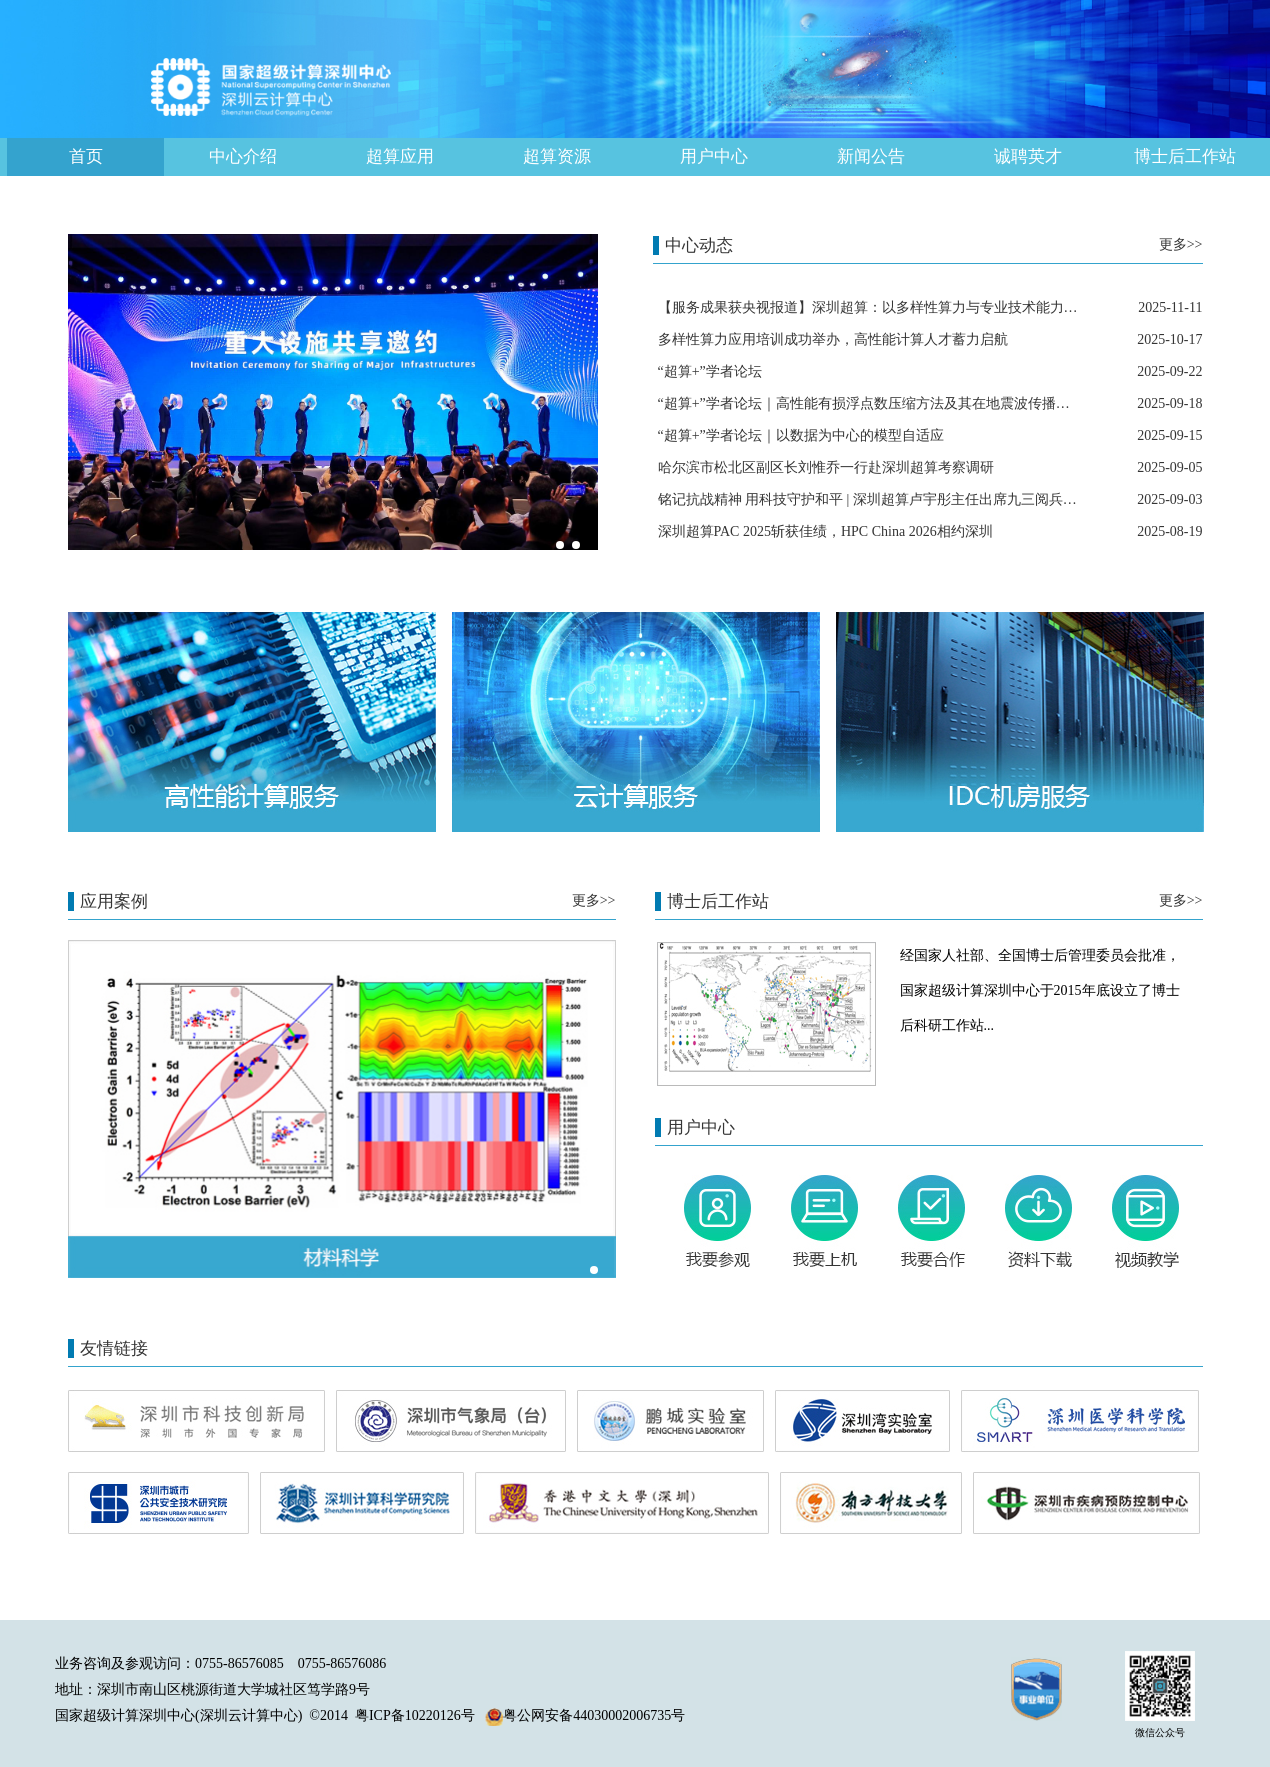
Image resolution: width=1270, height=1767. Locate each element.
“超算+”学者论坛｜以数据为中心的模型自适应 (801, 435)
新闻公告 (871, 156)
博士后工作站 (1185, 156)
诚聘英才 (1028, 156)
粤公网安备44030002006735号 (585, 1715)
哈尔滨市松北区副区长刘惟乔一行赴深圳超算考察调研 (826, 467)
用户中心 (714, 156)
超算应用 (400, 156)
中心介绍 (243, 156)
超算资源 (557, 156)
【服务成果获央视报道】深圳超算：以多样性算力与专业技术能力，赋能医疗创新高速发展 (938, 307)
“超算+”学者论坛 (710, 371)
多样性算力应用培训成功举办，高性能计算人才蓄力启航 (833, 339)
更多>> (1181, 244)
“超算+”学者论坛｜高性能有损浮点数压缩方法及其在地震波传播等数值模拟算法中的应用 (934, 403)
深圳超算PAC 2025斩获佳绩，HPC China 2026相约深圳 (825, 531)
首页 (86, 156)
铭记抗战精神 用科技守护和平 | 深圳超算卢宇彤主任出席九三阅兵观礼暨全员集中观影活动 (937, 499)
